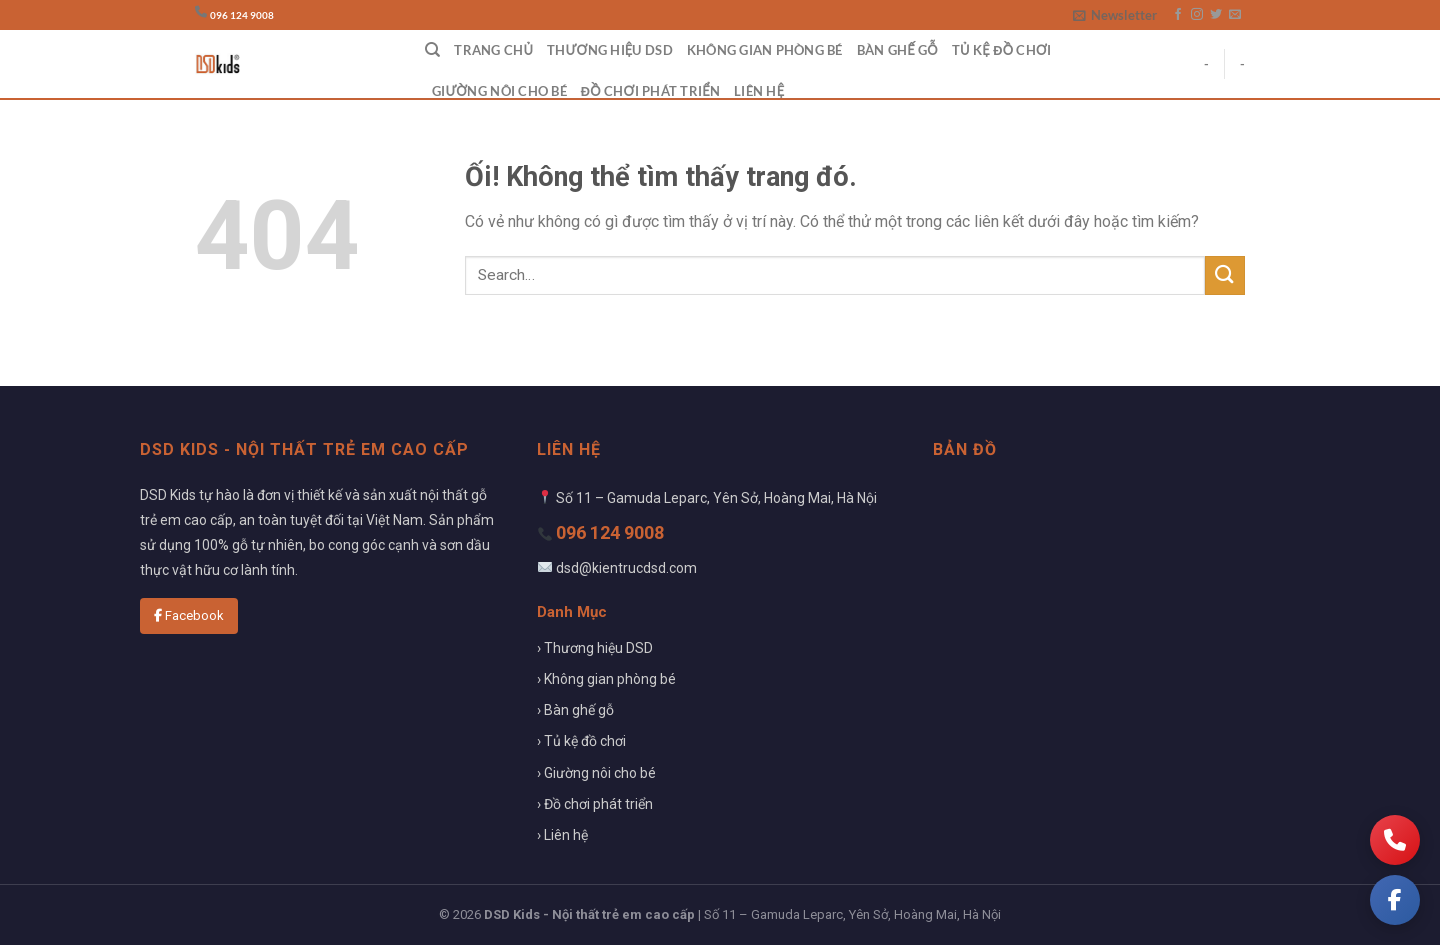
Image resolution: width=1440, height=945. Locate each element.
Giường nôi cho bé (499, 91)
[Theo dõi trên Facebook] (1178, 15)
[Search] (432, 50)
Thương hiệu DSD (610, 50)
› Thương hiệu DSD (595, 648)
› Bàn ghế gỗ (575, 710)
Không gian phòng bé (765, 50)
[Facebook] (1395, 900)
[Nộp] (1225, 275)
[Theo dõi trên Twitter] (1216, 15)
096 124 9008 (242, 15)
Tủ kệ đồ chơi (1001, 50)
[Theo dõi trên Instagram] (1197, 15)
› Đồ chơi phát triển (595, 804)
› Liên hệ (562, 835)
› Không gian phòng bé (606, 679)
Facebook (189, 615)
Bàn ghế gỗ (897, 50)
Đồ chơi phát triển (650, 91)
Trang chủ (493, 50)
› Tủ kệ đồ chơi (581, 741)
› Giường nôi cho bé (596, 773)
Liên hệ (759, 91)
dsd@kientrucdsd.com (626, 568)
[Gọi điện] (1395, 840)
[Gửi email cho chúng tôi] (1235, 15)
